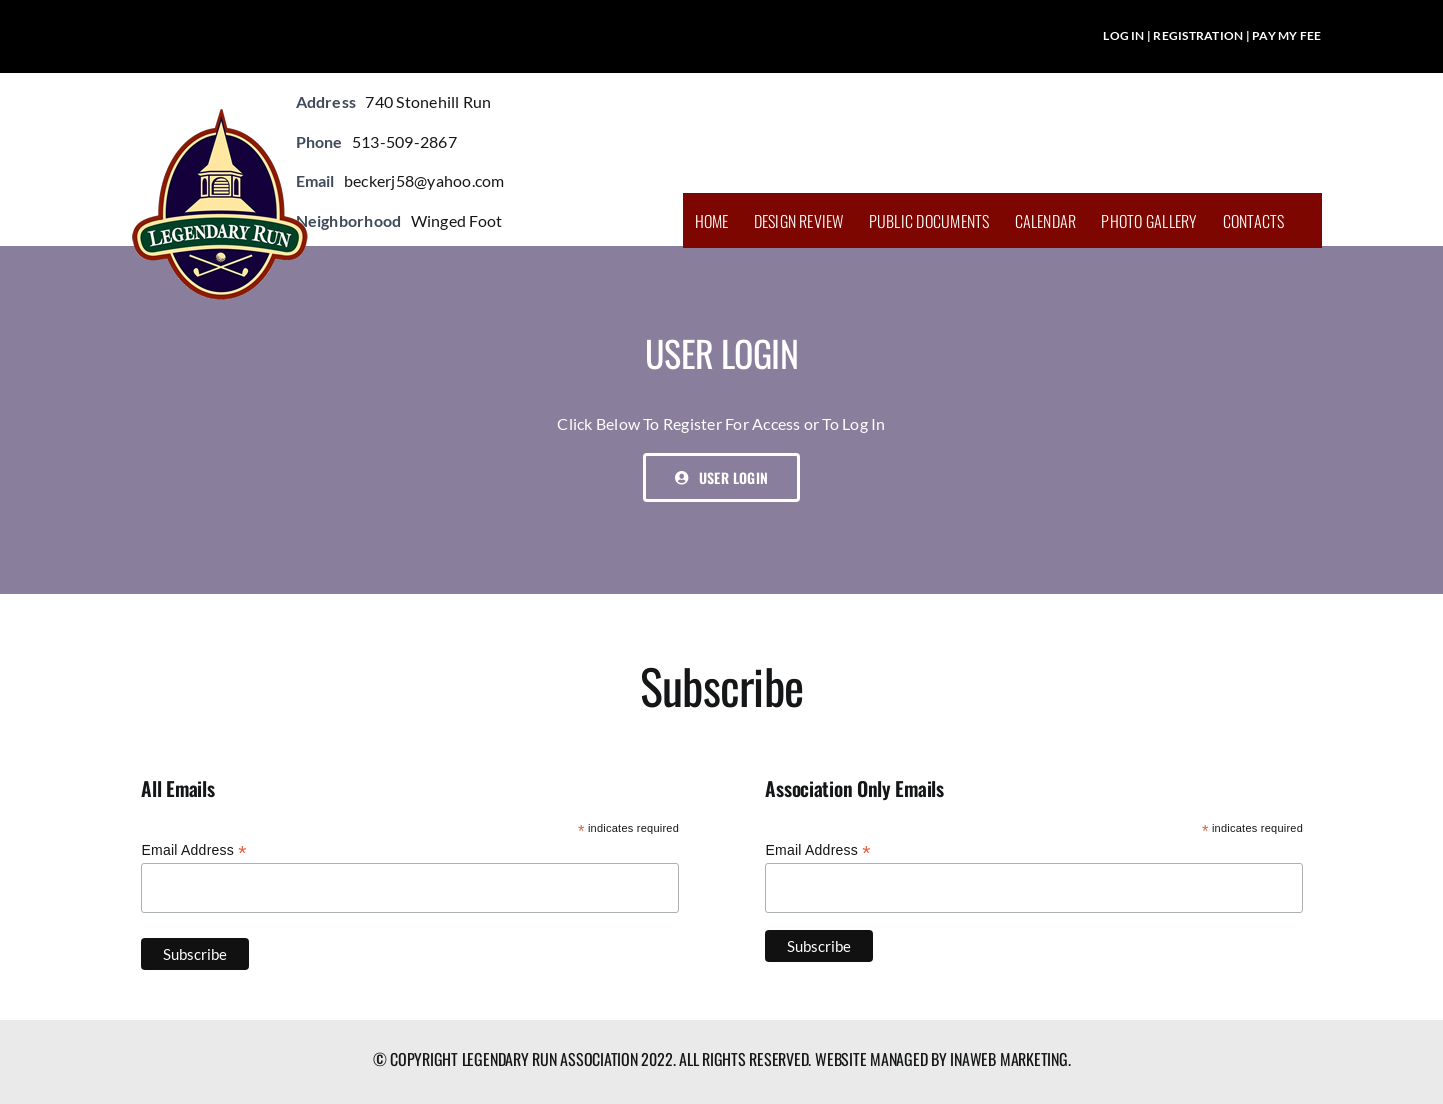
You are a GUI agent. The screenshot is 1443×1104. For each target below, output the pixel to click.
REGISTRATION (1198, 35)
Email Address (193, 850)
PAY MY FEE (1286, 35)
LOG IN (1123, 35)
